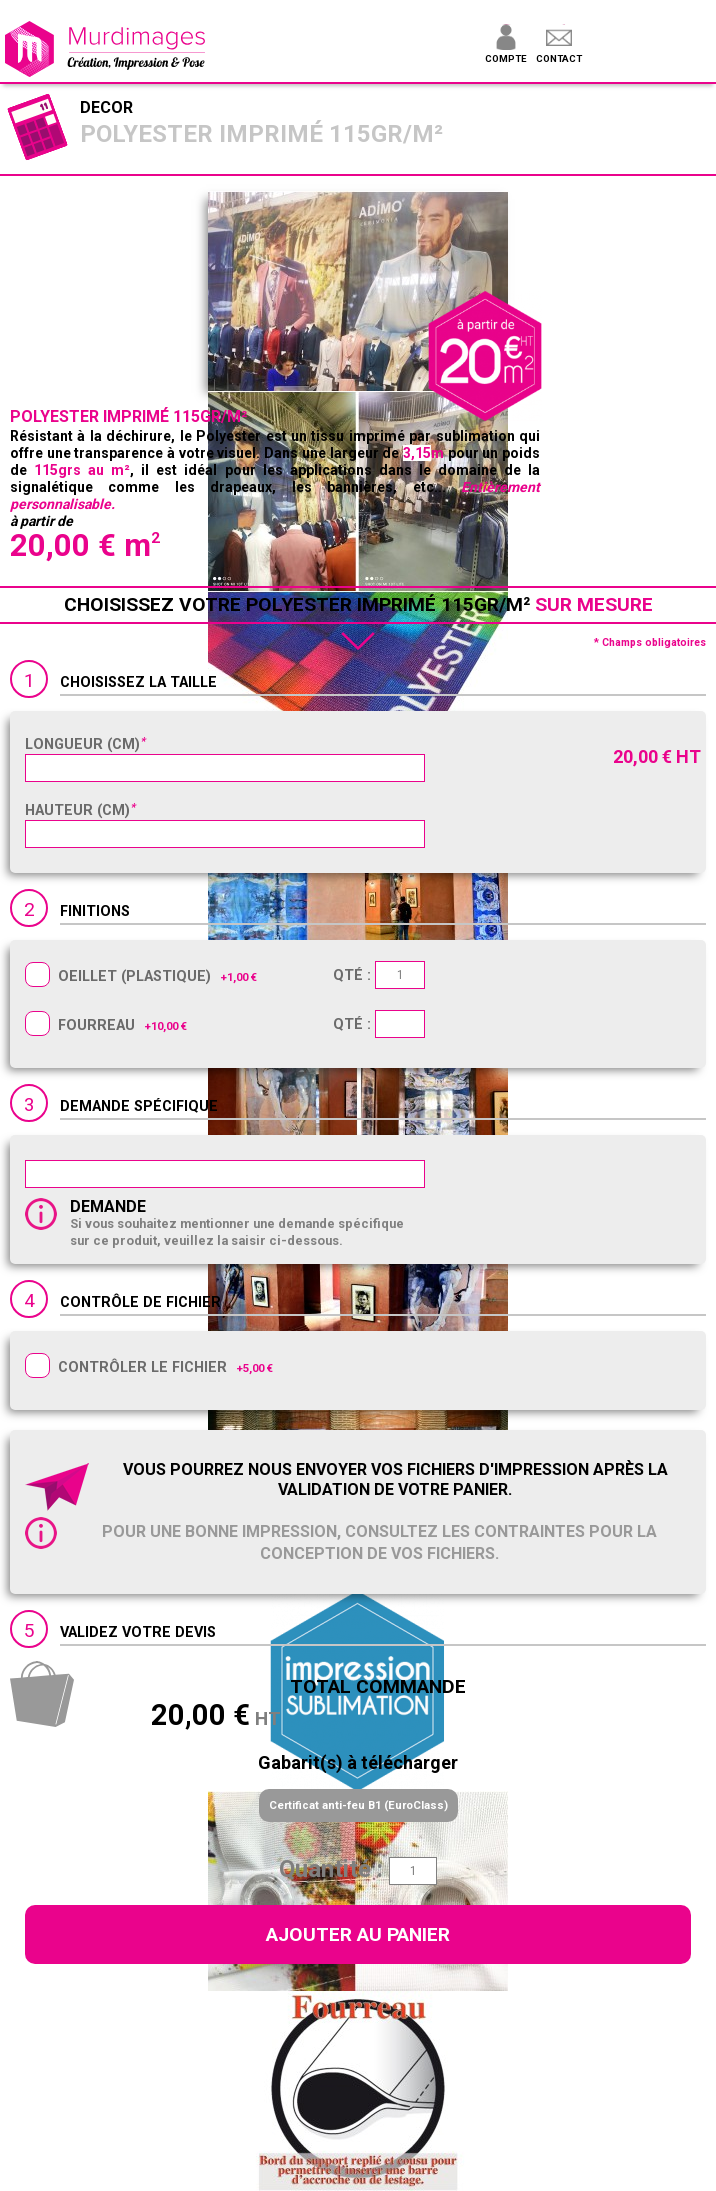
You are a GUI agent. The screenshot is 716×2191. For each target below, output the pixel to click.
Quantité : (331, 1869)
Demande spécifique (139, 1106)
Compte (505, 58)
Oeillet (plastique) (134, 976)
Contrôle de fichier (140, 1302)
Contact (559, 58)
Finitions (95, 911)
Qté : (379, 975)
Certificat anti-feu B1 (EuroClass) (358, 1805)
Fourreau (96, 1025)
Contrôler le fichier (142, 1367)
